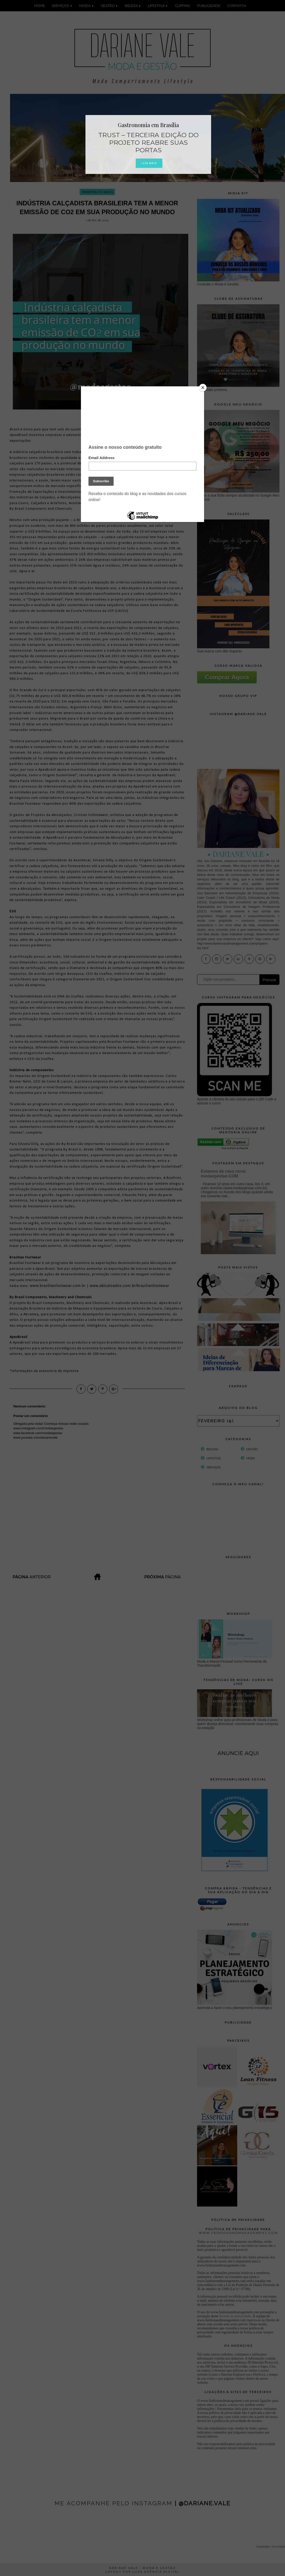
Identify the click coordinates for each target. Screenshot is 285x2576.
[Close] (203, 387)
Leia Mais (149, 163)
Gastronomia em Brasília (148, 125)
